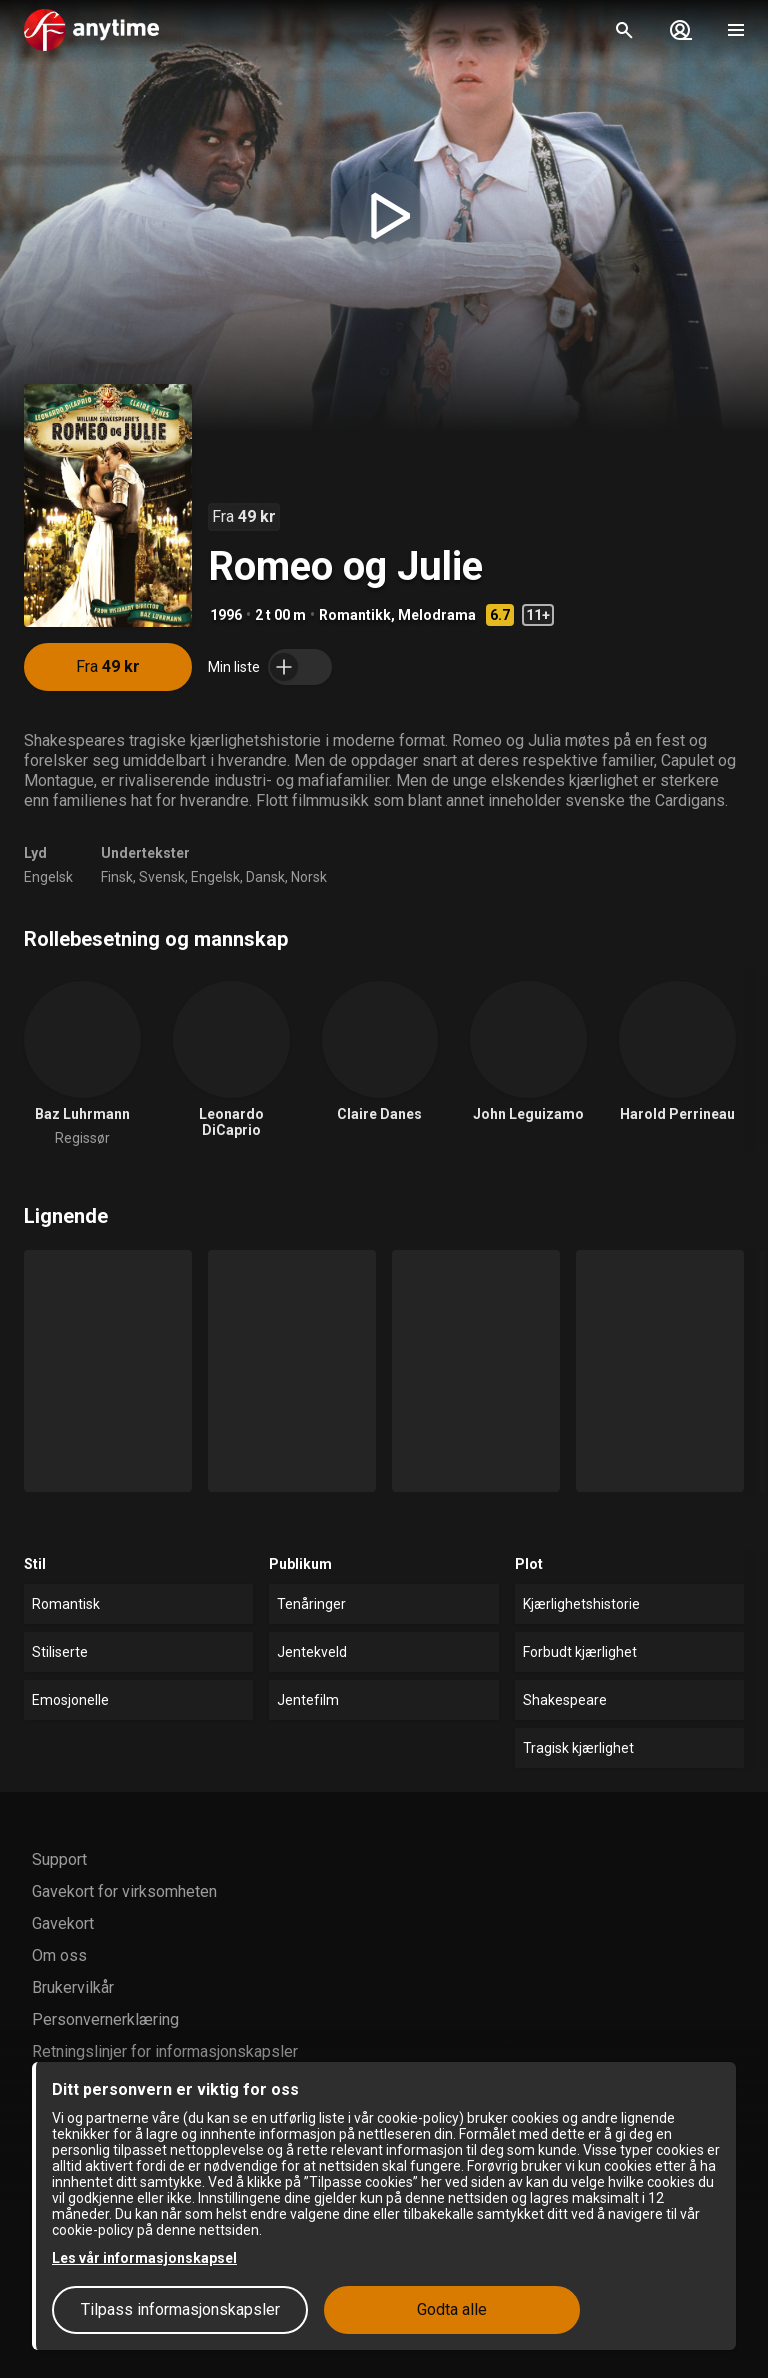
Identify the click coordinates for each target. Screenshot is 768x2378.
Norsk (309, 877)
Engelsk (48, 877)
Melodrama (437, 615)
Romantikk (355, 615)
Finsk (117, 877)
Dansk (265, 877)
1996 (226, 615)
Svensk (162, 877)
